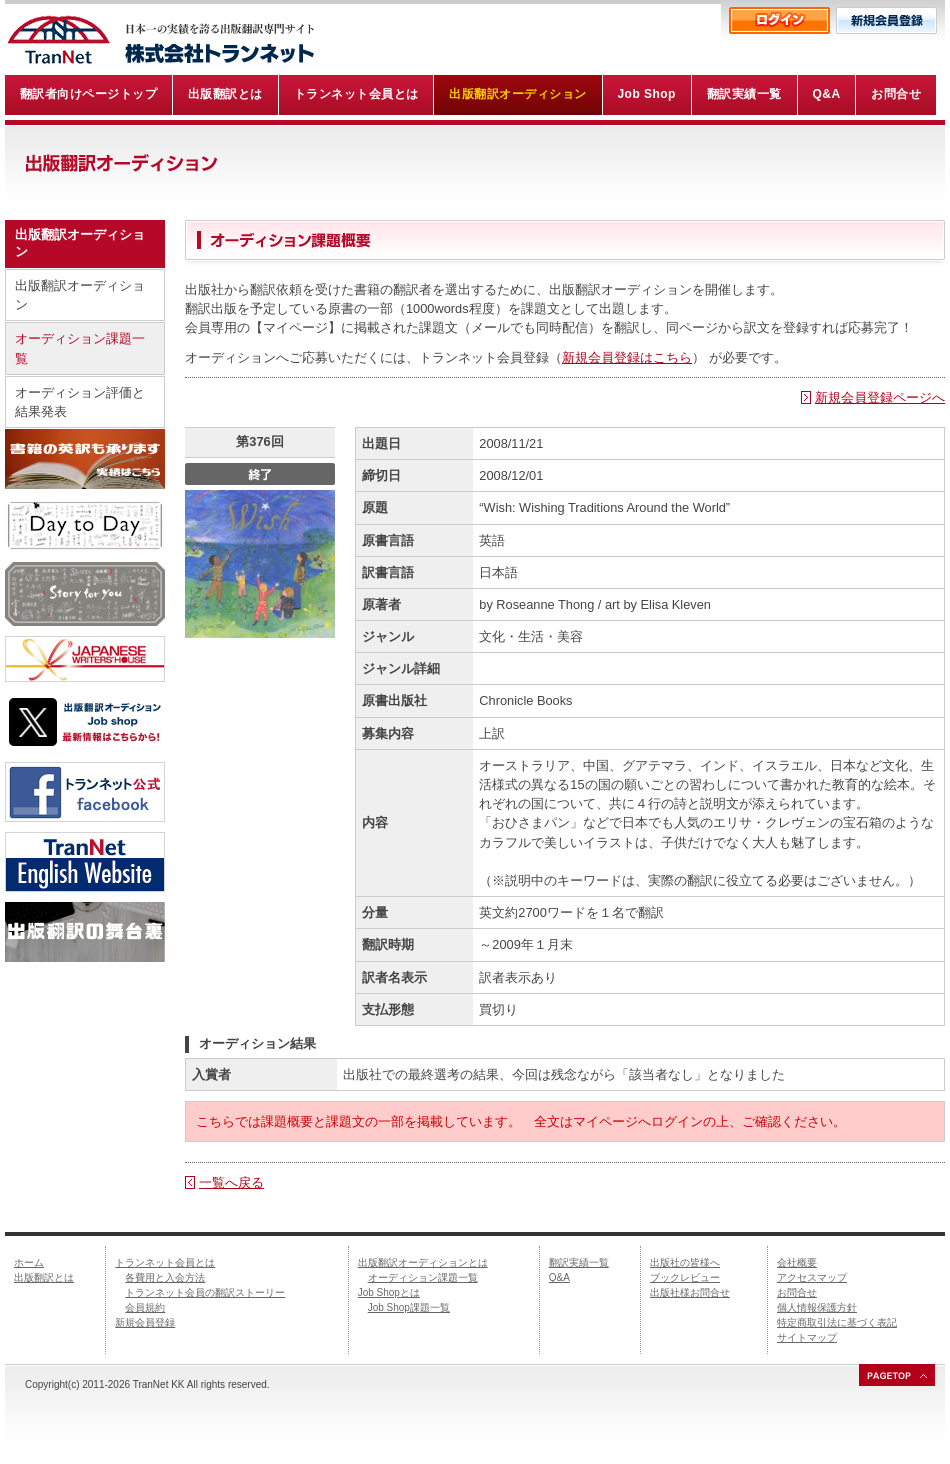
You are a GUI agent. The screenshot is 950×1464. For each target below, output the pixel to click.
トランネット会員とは (165, 1262)
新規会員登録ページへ (880, 397)
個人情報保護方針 (817, 1307)
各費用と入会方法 (165, 1277)
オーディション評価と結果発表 (80, 402)
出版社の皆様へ (685, 1262)
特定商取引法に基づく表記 (837, 1322)
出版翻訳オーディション (80, 295)
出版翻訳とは (44, 1277)
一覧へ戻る (231, 1182)
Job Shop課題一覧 (409, 1307)
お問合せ (797, 1292)
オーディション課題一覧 (80, 348)
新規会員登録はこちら (627, 357)
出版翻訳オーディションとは (423, 1262)
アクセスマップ (812, 1277)
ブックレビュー (685, 1277)
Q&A (559, 1277)
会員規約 (145, 1307)
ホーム (29, 1262)
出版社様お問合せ (690, 1292)
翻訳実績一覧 (579, 1262)
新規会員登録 (145, 1322)
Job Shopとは (389, 1292)
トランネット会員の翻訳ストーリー (205, 1292)
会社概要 (797, 1262)
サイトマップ (807, 1337)
